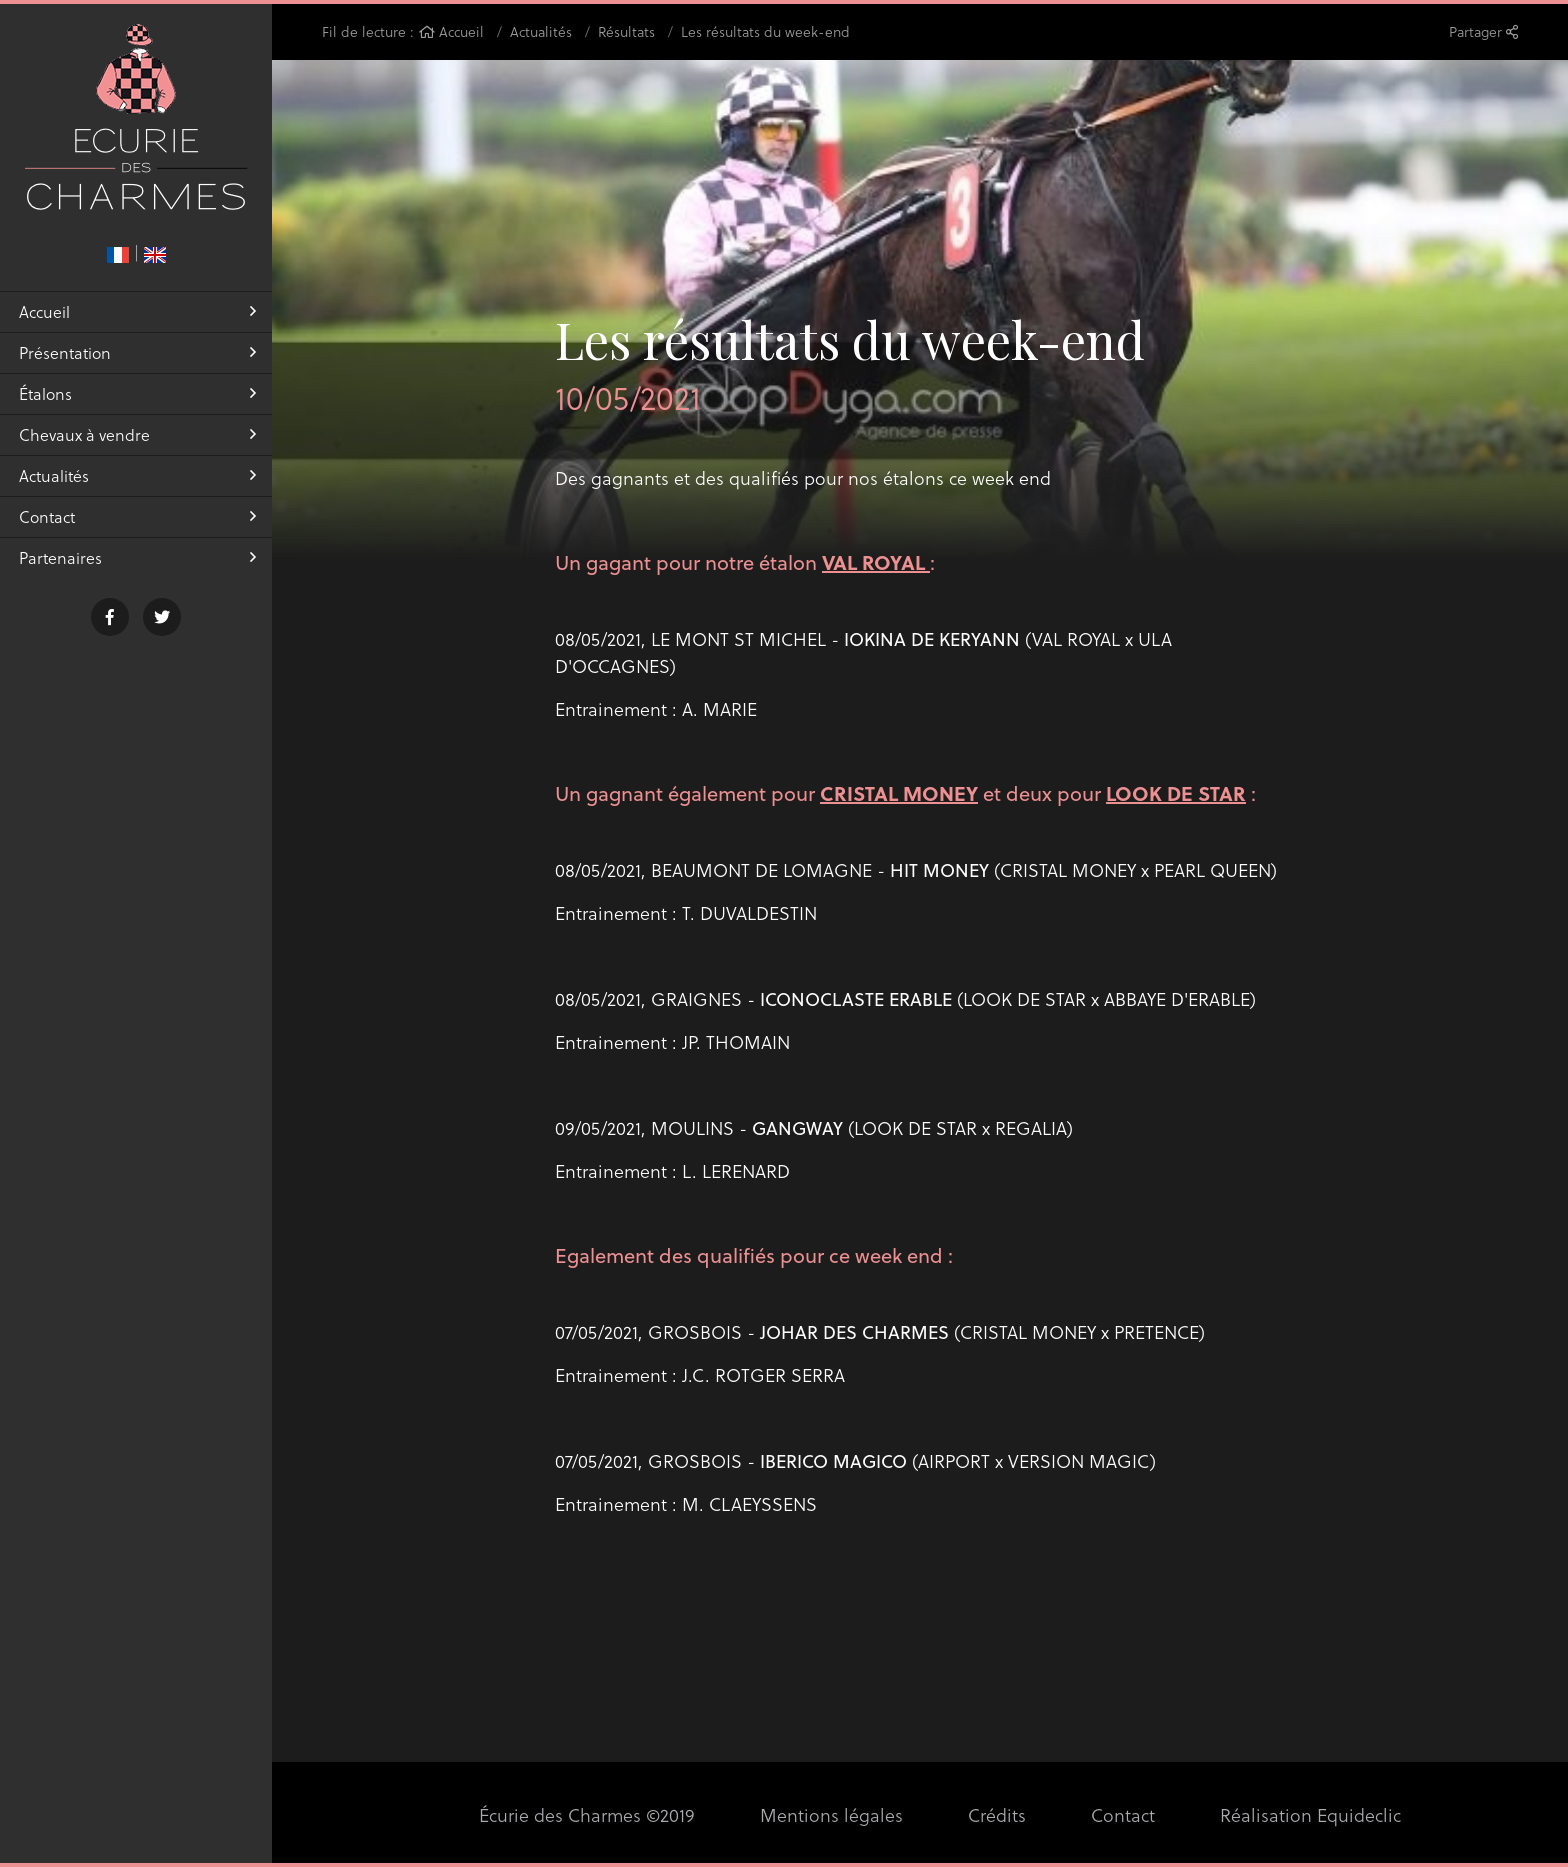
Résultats (626, 31)
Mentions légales (831, 1814)
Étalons (137, 393)
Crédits (997, 1814)
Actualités (137, 475)
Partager (1483, 31)
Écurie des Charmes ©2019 (587, 1814)
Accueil (137, 311)
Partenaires (137, 557)
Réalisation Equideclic (1310, 1814)
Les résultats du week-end (765, 31)
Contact (137, 516)
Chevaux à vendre (137, 434)
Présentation (137, 352)
